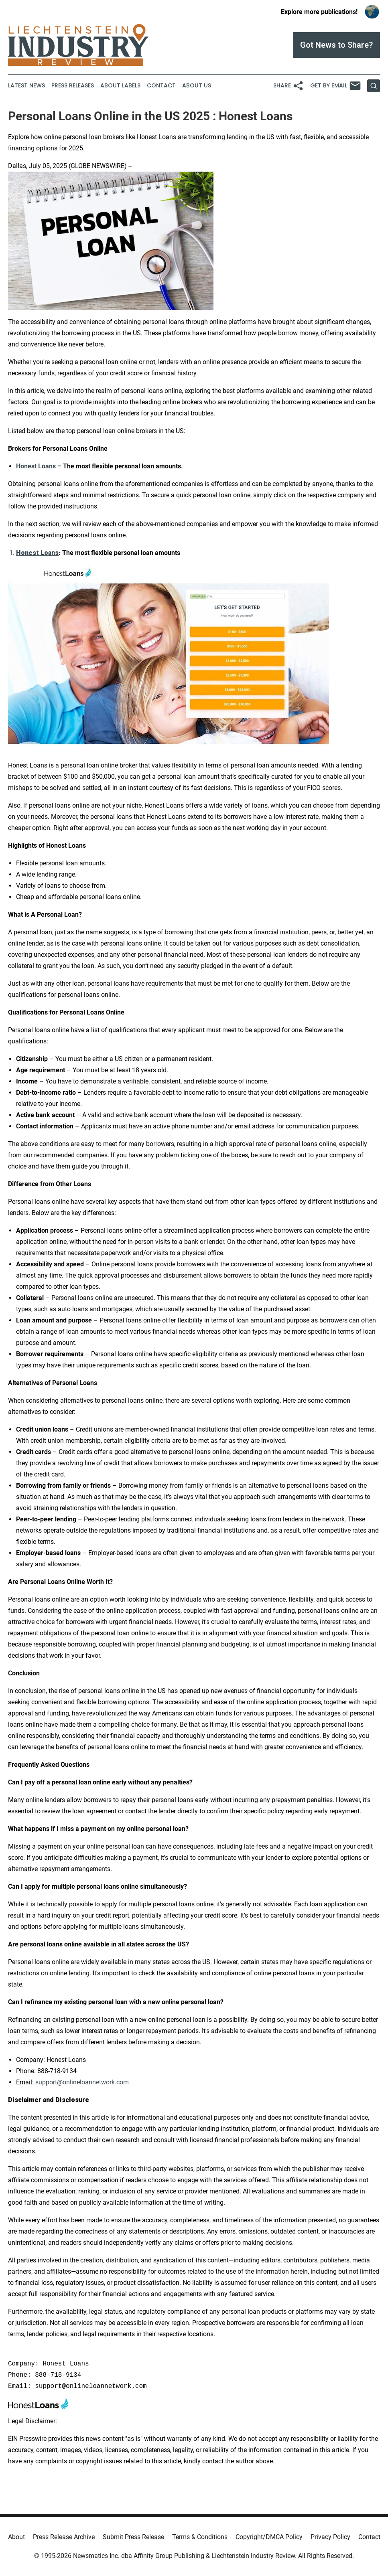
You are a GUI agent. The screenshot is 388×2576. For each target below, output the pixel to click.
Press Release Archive (64, 2537)
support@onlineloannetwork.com (82, 2082)
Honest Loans (36, 466)
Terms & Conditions (200, 2537)
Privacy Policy (330, 2537)
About (16, 2537)
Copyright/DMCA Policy (269, 2537)
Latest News (26, 85)
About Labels (120, 85)
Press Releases (72, 85)
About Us (196, 85)
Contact (161, 85)
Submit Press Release (133, 2537)
